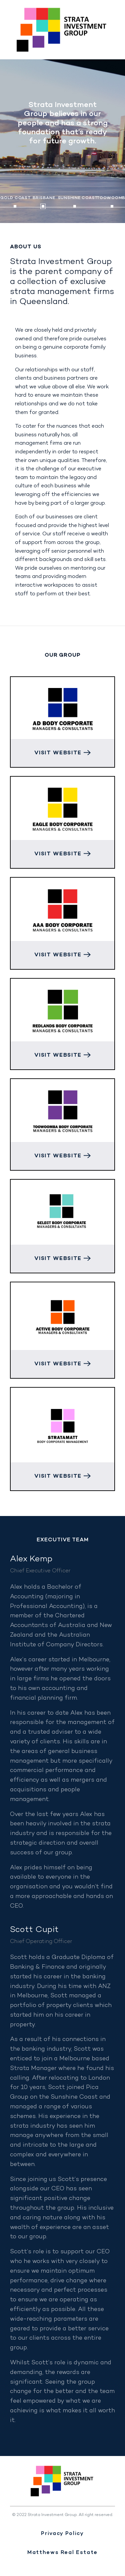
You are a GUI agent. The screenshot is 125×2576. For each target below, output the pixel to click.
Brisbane (44, 198)
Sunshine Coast (78, 198)
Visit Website (62, 753)
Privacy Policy (62, 2533)
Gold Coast (15, 198)
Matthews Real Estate (62, 2552)
